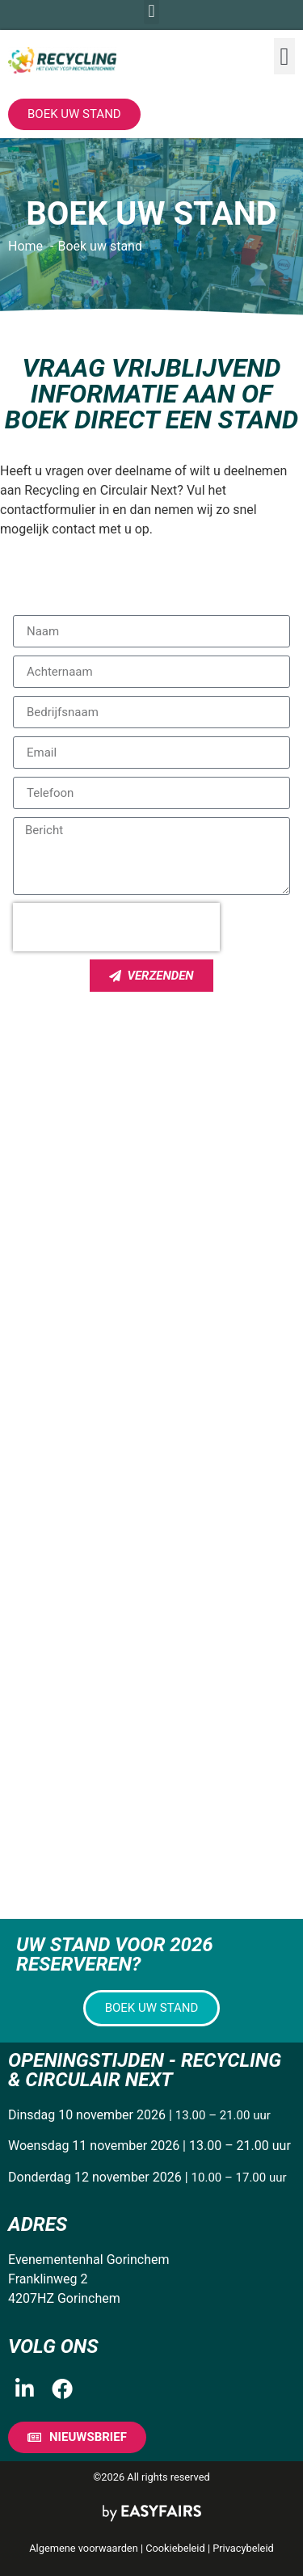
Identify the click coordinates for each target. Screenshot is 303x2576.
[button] (284, 56)
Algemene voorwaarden (83, 2548)
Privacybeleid (243, 2548)
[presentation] (116, 927)
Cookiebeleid (175, 2548)
